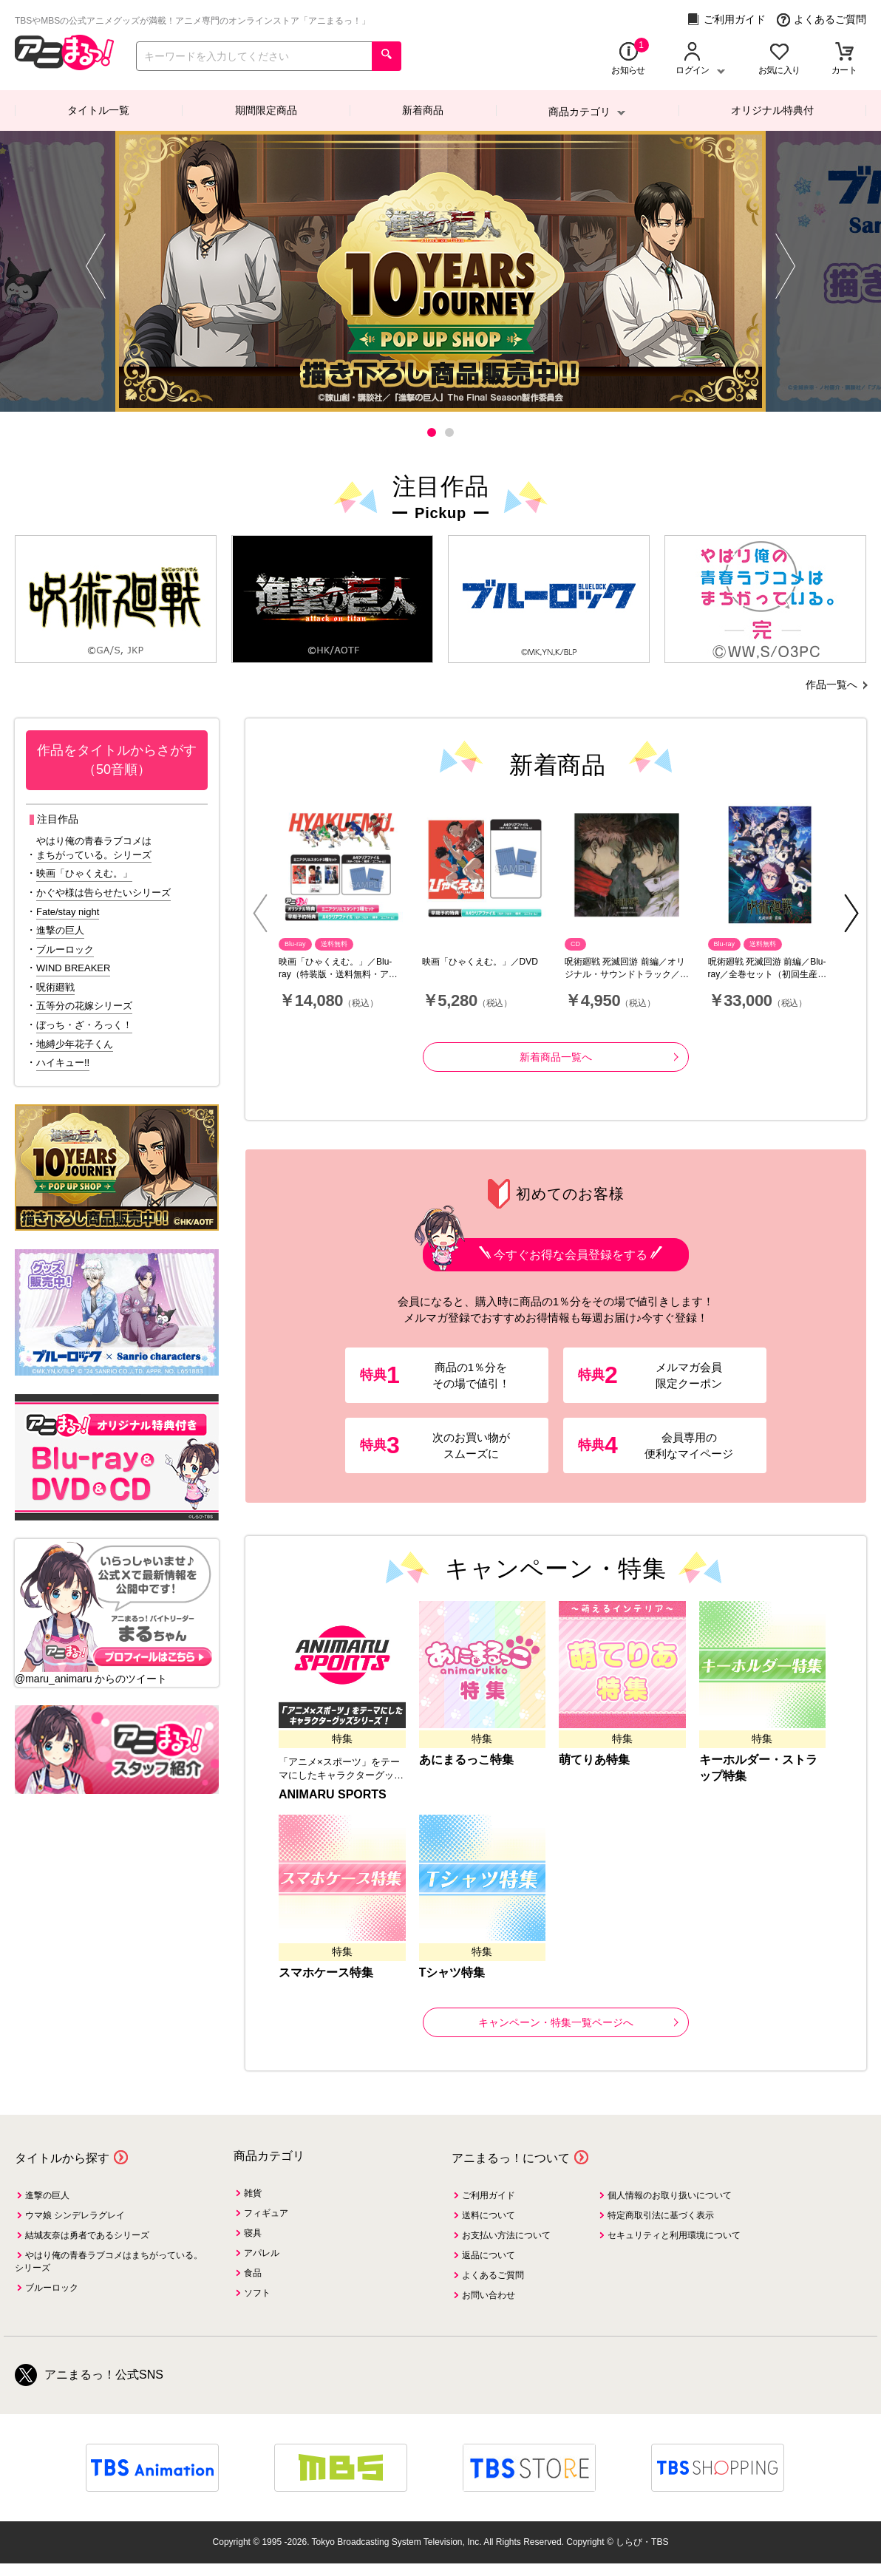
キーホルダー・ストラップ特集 (758, 1768)
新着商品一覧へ (599, 1057)
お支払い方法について (506, 2235)
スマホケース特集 (326, 1972)
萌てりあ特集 (594, 1759)
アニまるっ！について (511, 2158)
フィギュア (266, 2213)
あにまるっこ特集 (466, 1759)
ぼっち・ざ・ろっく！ (84, 1024)
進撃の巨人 (60, 930)
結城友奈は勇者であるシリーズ (87, 2235)
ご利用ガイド (726, 20)
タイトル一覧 (98, 110)
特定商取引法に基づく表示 (661, 2215)
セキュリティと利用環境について (674, 2235)
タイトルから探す (62, 2158)
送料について (488, 2215)
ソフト (257, 2293)
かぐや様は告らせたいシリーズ (103, 892)
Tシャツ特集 (452, 1972)
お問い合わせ (488, 2295)
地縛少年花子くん (74, 1044)
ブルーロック (65, 949)
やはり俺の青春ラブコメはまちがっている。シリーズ (94, 847)
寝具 (253, 2233)
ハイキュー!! (62, 1062)
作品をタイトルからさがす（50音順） (117, 760)
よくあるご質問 (821, 20)
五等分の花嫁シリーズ (84, 1005)
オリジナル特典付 (772, 110)
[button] (431, 432)
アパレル (261, 2253)
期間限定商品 (266, 110)
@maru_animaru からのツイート (91, 1679)
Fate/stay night (67, 911)
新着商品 (422, 110)
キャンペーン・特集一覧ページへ (578, 2022)
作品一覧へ (831, 684)
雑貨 (253, 2193)
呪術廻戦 (55, 987)
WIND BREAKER (73, 967)
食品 (253, 2273)
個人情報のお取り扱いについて (670, 2195)
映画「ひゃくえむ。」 (84, 873)
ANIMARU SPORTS (333, 1794)
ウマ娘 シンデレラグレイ (75, 2215)
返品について (488, 2255)
